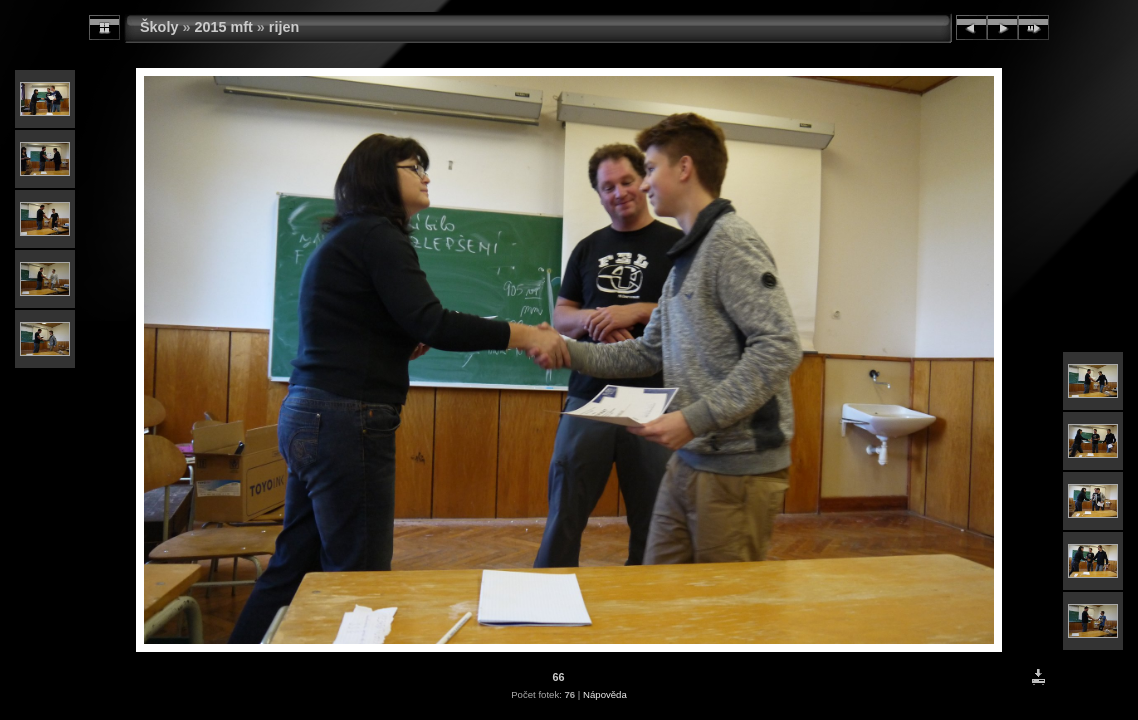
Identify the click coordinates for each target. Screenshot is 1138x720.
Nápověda (605, 694)
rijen (284, 27)
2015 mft (223, 27)
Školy (159, 27)
